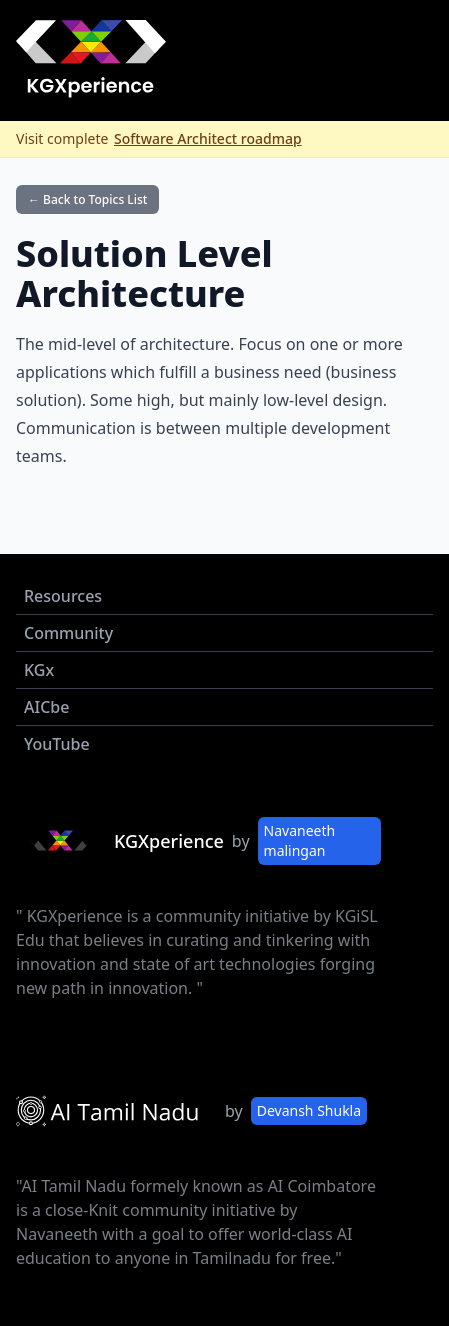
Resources (63, 596)
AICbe (46, 707)
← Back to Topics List (87, 199)
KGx (39, 670)
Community (68, 633)
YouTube (57, 744)
